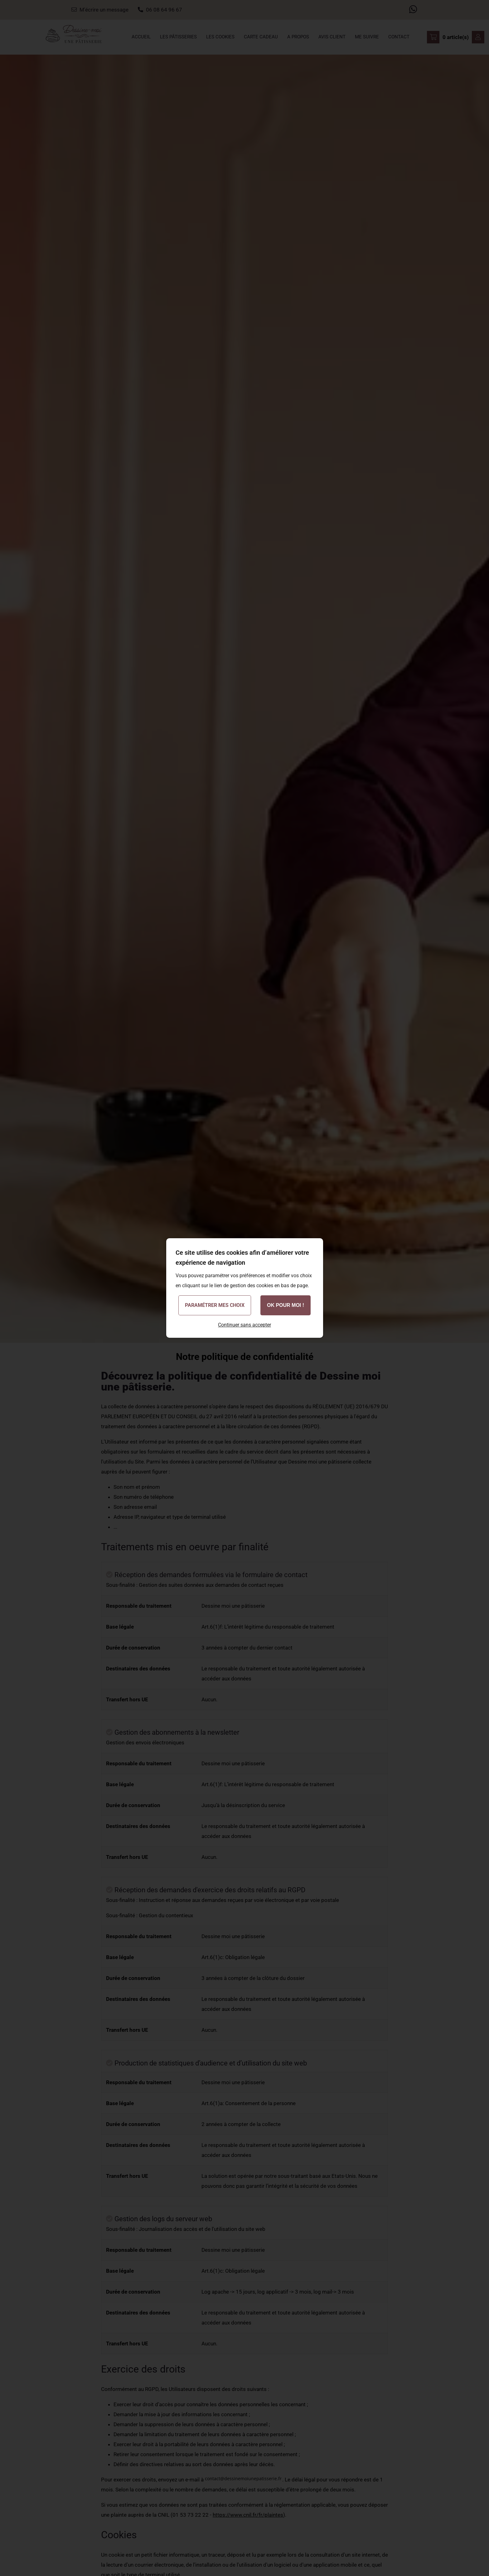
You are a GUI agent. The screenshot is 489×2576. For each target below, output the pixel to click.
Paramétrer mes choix (214, 1305)
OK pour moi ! (285, 1305)
